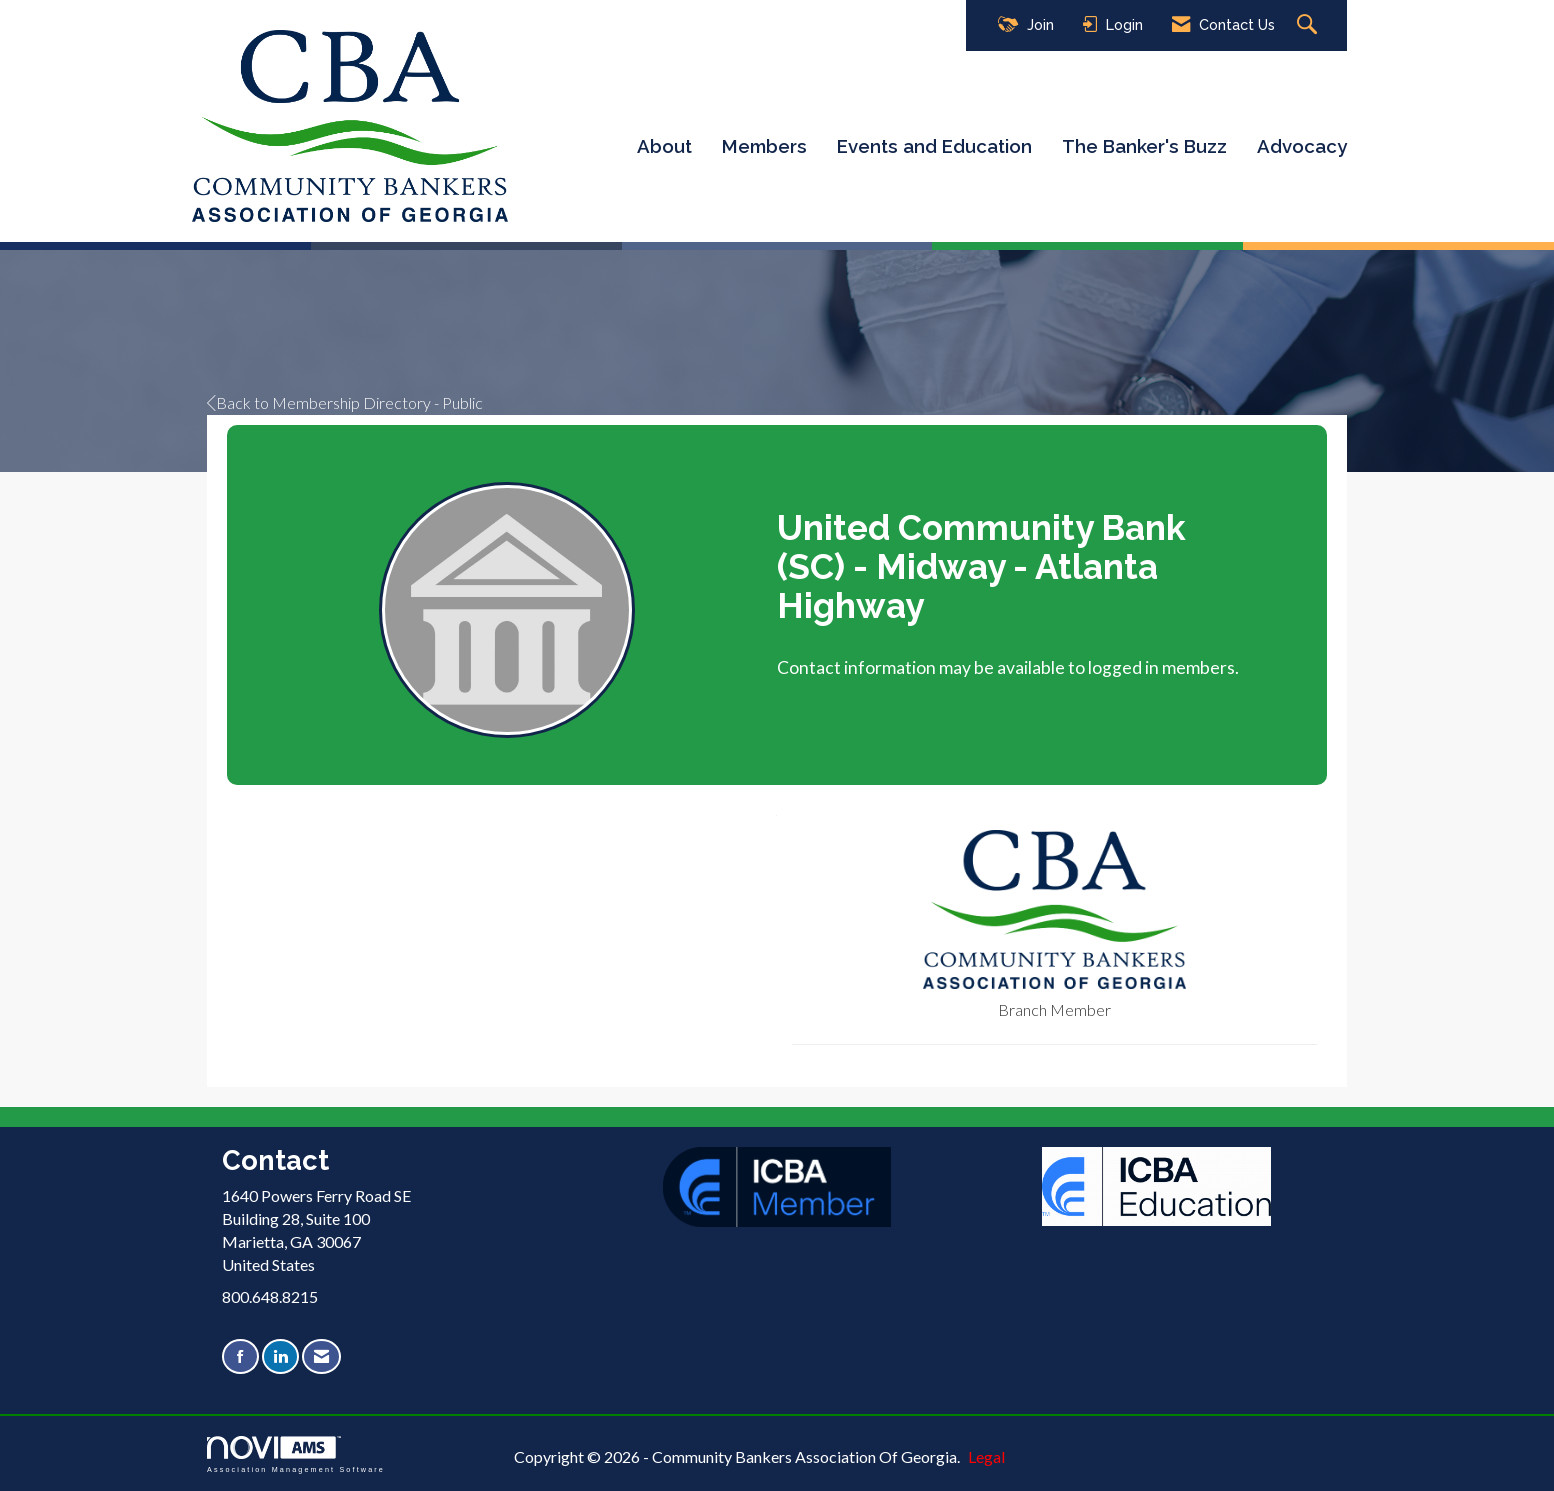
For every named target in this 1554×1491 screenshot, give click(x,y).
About (664, 146)
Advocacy (1302, 146)
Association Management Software (296, 1454)
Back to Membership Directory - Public (345, 402)
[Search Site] (1309, 25)
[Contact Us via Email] (321, 1356)
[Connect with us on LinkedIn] (280, 1356)
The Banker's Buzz (1144, 146)
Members (764, 146)
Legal (986, 1456)
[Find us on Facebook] (240, 1356)
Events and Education (934, 146)
